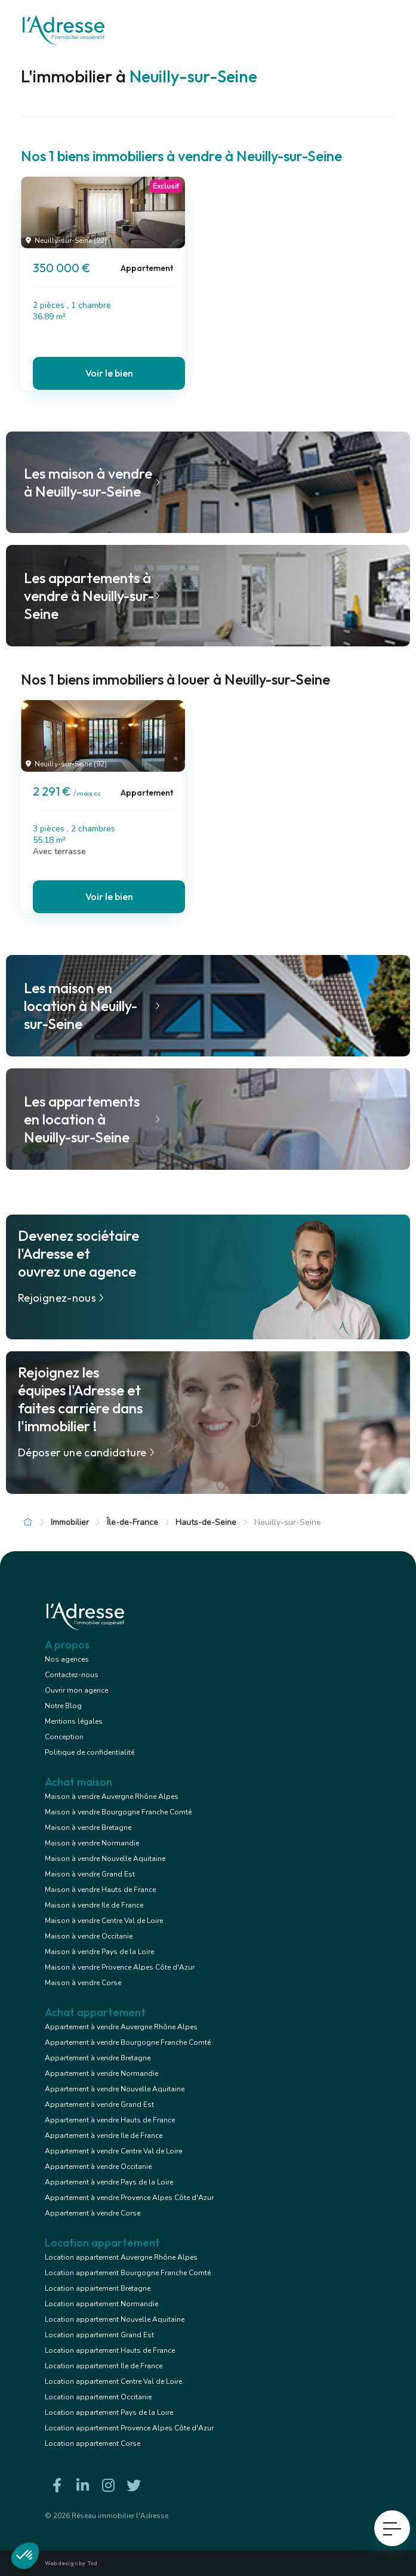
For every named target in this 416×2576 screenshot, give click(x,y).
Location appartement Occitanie (98, 2397)
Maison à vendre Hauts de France (100, 1889)
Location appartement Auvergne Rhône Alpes (121, 2257)
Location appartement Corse (92, 2443)
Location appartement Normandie (101, 2304)
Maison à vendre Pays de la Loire (99, 1951)
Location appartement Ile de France (103, 2366)
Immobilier (70, 1522)
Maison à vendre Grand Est (90, 1874)
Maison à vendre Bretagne (88, 1827)
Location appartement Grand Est (99, 2335)
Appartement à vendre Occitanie (98, 2166)
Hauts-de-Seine (205, 1522)
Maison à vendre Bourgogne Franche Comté (118, 1812)
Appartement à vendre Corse (92, 2213)
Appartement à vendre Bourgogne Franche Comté (128, 2042)
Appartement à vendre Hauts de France (110, 2120)
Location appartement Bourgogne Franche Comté (128, 2273)
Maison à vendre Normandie (92, 1843)
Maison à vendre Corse (83, 1983)
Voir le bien (109, 373)
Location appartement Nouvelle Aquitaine (114, 2319)
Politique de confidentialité (89, 1752)
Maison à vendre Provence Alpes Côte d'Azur (120, 1967)
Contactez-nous (71, 1675)
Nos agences (67, 1659)
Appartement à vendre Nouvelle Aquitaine (114, 2089)
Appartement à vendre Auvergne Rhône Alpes (121, 2027)
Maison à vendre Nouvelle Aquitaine (105, 1858)
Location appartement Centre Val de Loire (113, 2381)
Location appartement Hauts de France (110, 2350)
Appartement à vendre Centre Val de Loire (113, 2151)
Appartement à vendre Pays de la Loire (109, 2182)
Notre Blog (63, 1706)
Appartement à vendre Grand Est (99, 2104)
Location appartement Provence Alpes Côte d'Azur (129, 2428)
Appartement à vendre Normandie (101, 2073)
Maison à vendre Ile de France (94, 1905)
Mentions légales (74, 1721)
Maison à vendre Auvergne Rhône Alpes (111, 1796)
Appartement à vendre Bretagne (97, 2058)
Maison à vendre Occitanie (88, 1936)
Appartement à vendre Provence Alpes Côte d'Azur (129, 2197)
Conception (64, 1737)
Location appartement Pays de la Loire (109, 2412)
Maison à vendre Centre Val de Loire (104, 1920)
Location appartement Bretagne (97, 2288)
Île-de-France (132, 1522)
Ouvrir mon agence (76, 1690)
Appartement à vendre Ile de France (103, 2135)
